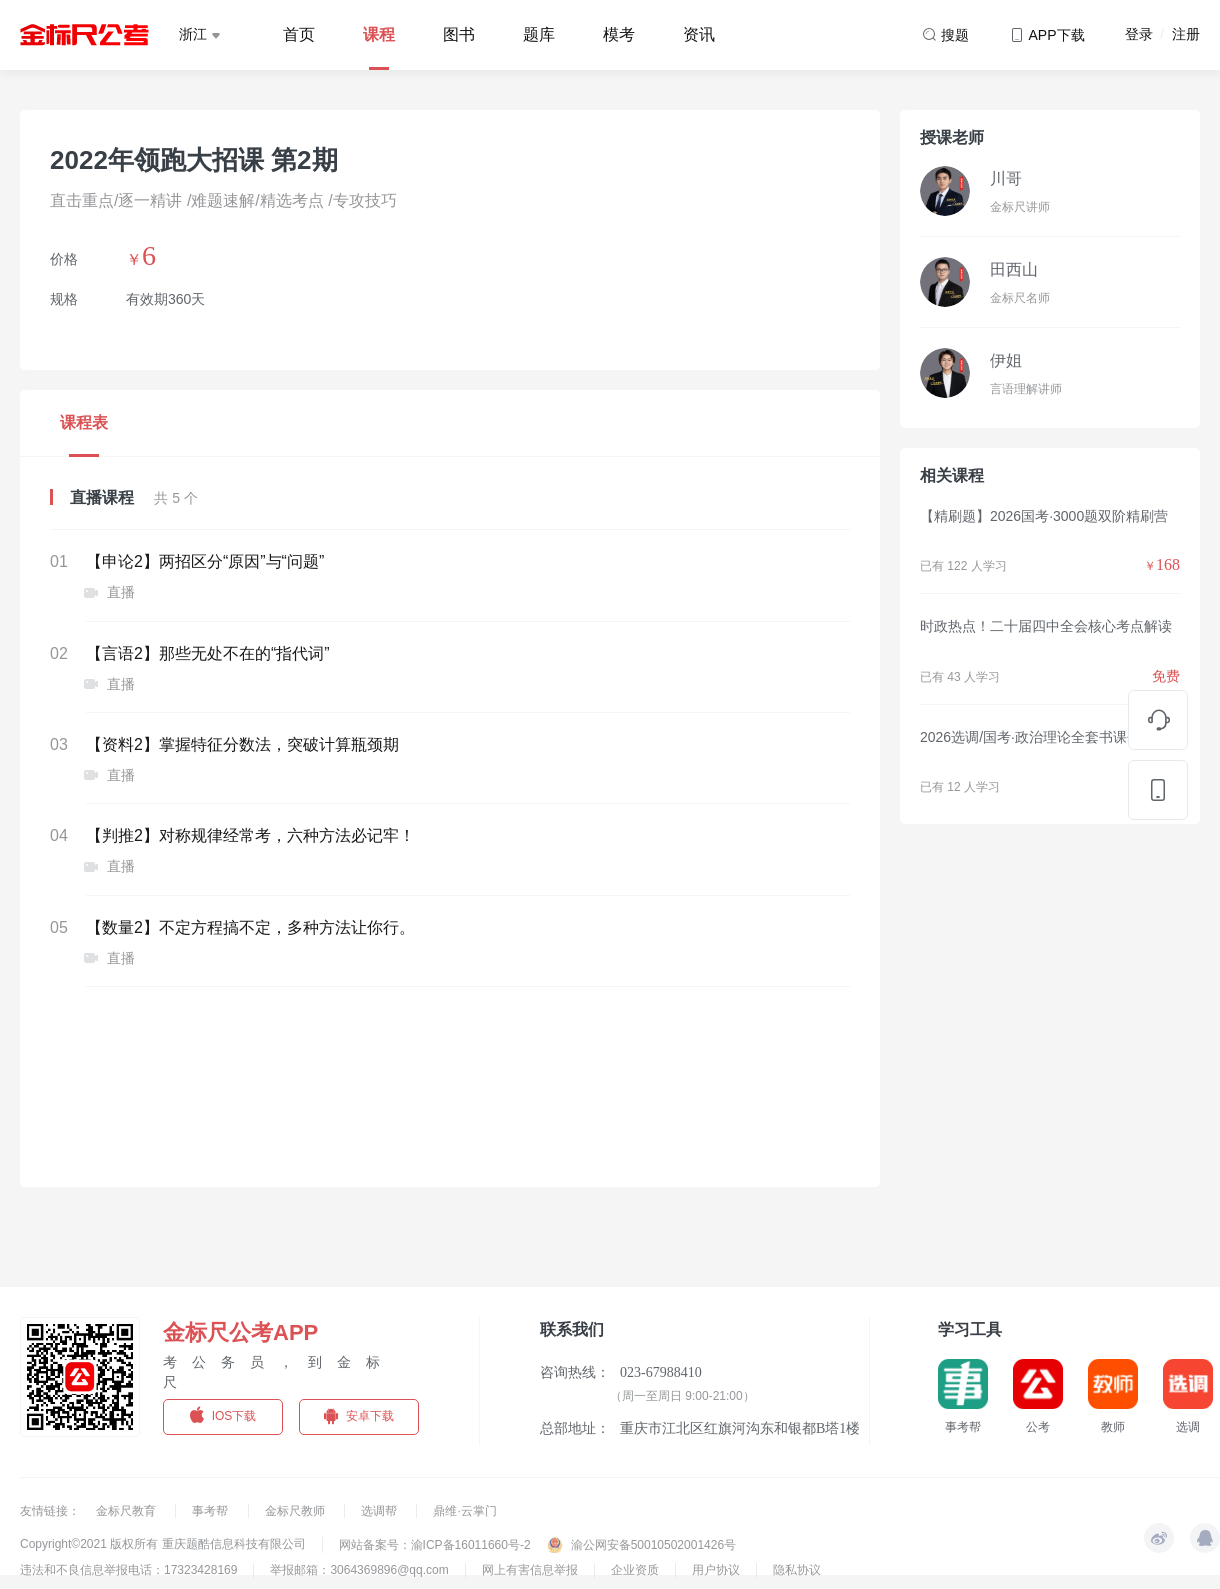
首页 (299, 34)
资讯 (699, 34)
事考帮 (211, 1511)
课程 (379, 34)
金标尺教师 (296, 1511)
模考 (619, 34)
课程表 (84, 422)
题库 (539, 34)
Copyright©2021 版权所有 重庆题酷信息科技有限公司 (163, 1544)
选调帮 (380, 1511)
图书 (459, 34)
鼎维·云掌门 (464, 1511)
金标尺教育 (127, 1511)
